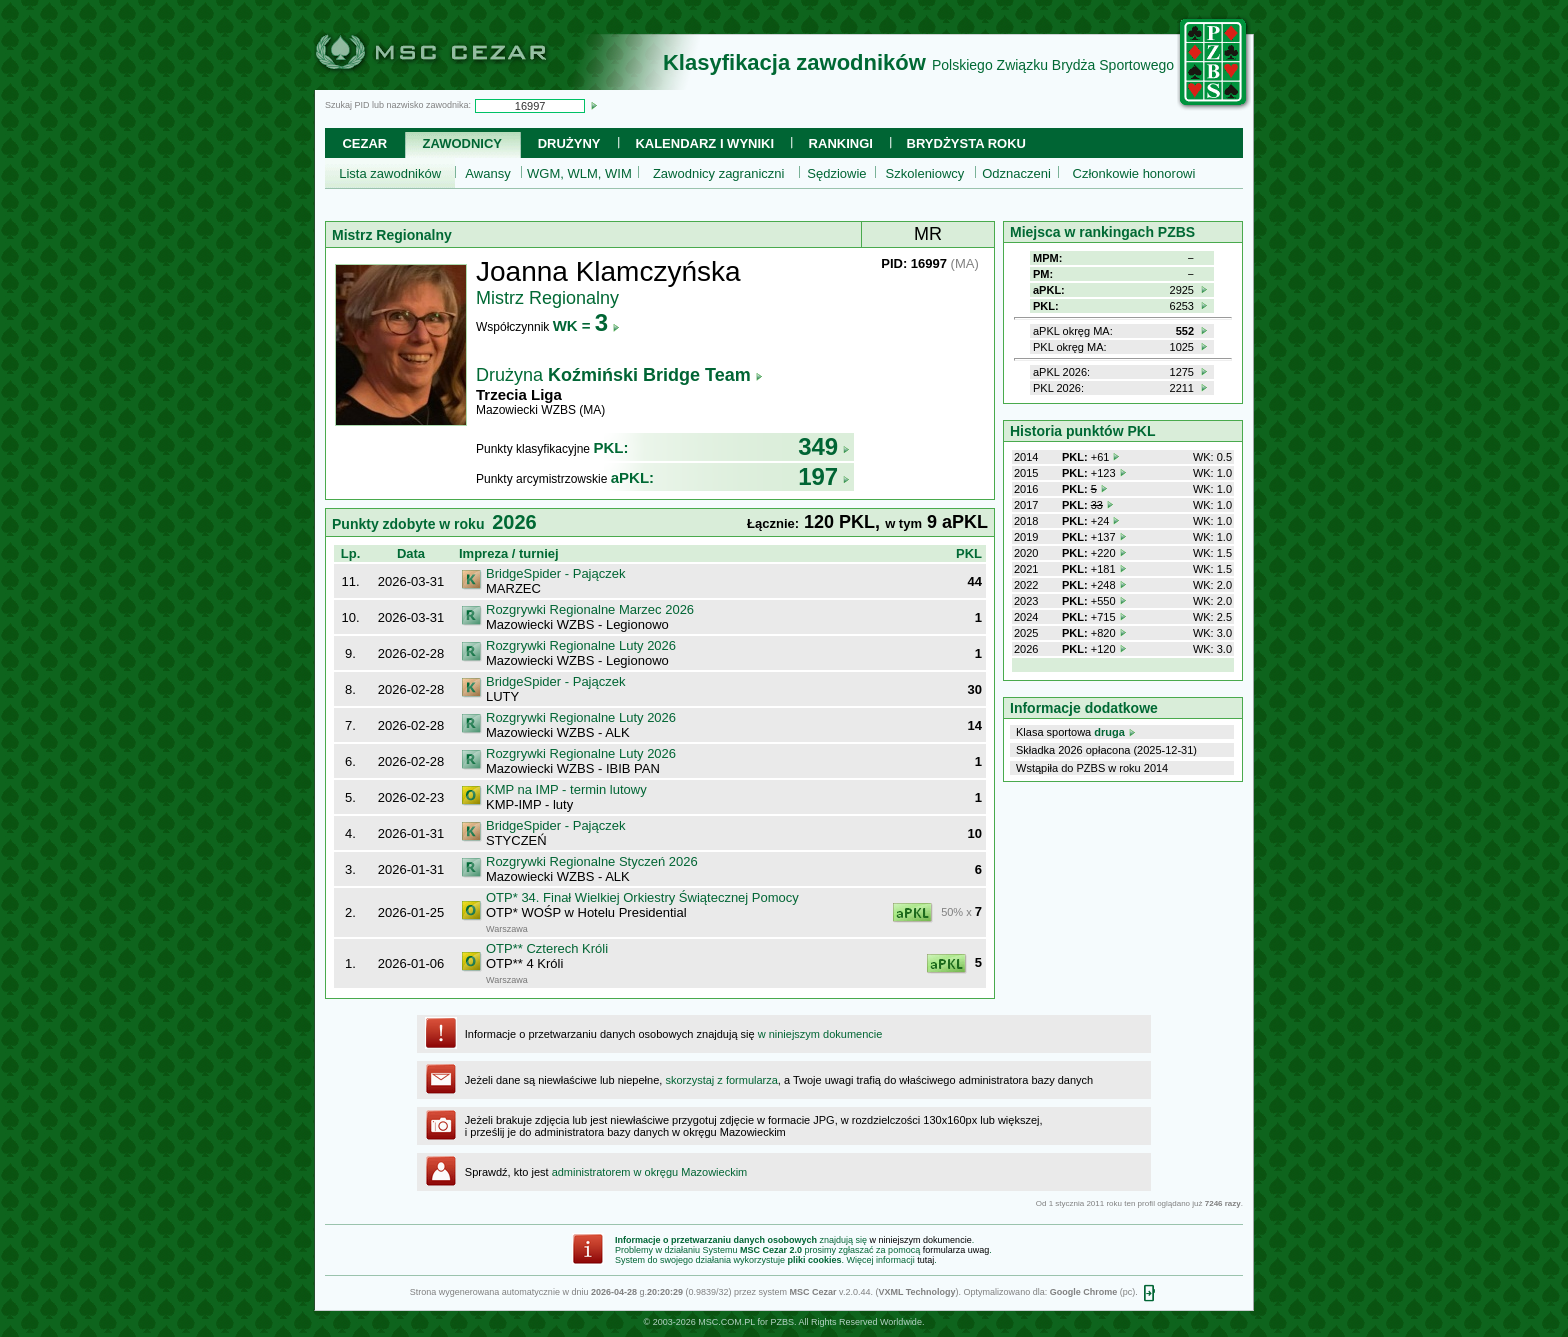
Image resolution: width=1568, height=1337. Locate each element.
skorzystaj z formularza (721, 1080)
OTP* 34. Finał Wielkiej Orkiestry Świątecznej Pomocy (642, 897)
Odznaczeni (1016, 173)
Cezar (364, 143)
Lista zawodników (390, 173)
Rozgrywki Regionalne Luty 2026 (581, 645)
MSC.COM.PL (726, 1322)
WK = (586, 325)
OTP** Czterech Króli (547, 948)
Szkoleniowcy (925, 173)
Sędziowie (836, 173)
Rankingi (841, 143)
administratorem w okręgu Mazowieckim (650, 1172)
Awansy (487, 173)
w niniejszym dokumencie (820, 1034)
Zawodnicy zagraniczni (719, 173)
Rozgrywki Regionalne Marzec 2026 (590, 609)
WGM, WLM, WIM (579, 173)
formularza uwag (956, 1250)
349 (824, 446)
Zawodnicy (462, 143)
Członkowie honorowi (1134, 173)
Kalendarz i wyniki (704, 143)
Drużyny (569, 143)
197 (824, 476)
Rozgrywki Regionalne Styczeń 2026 (592, 861)
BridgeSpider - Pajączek (555, 573)
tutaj (925, 1260)
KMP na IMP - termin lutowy (566, 789)
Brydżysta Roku (966, 143)
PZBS (782, 1322)
